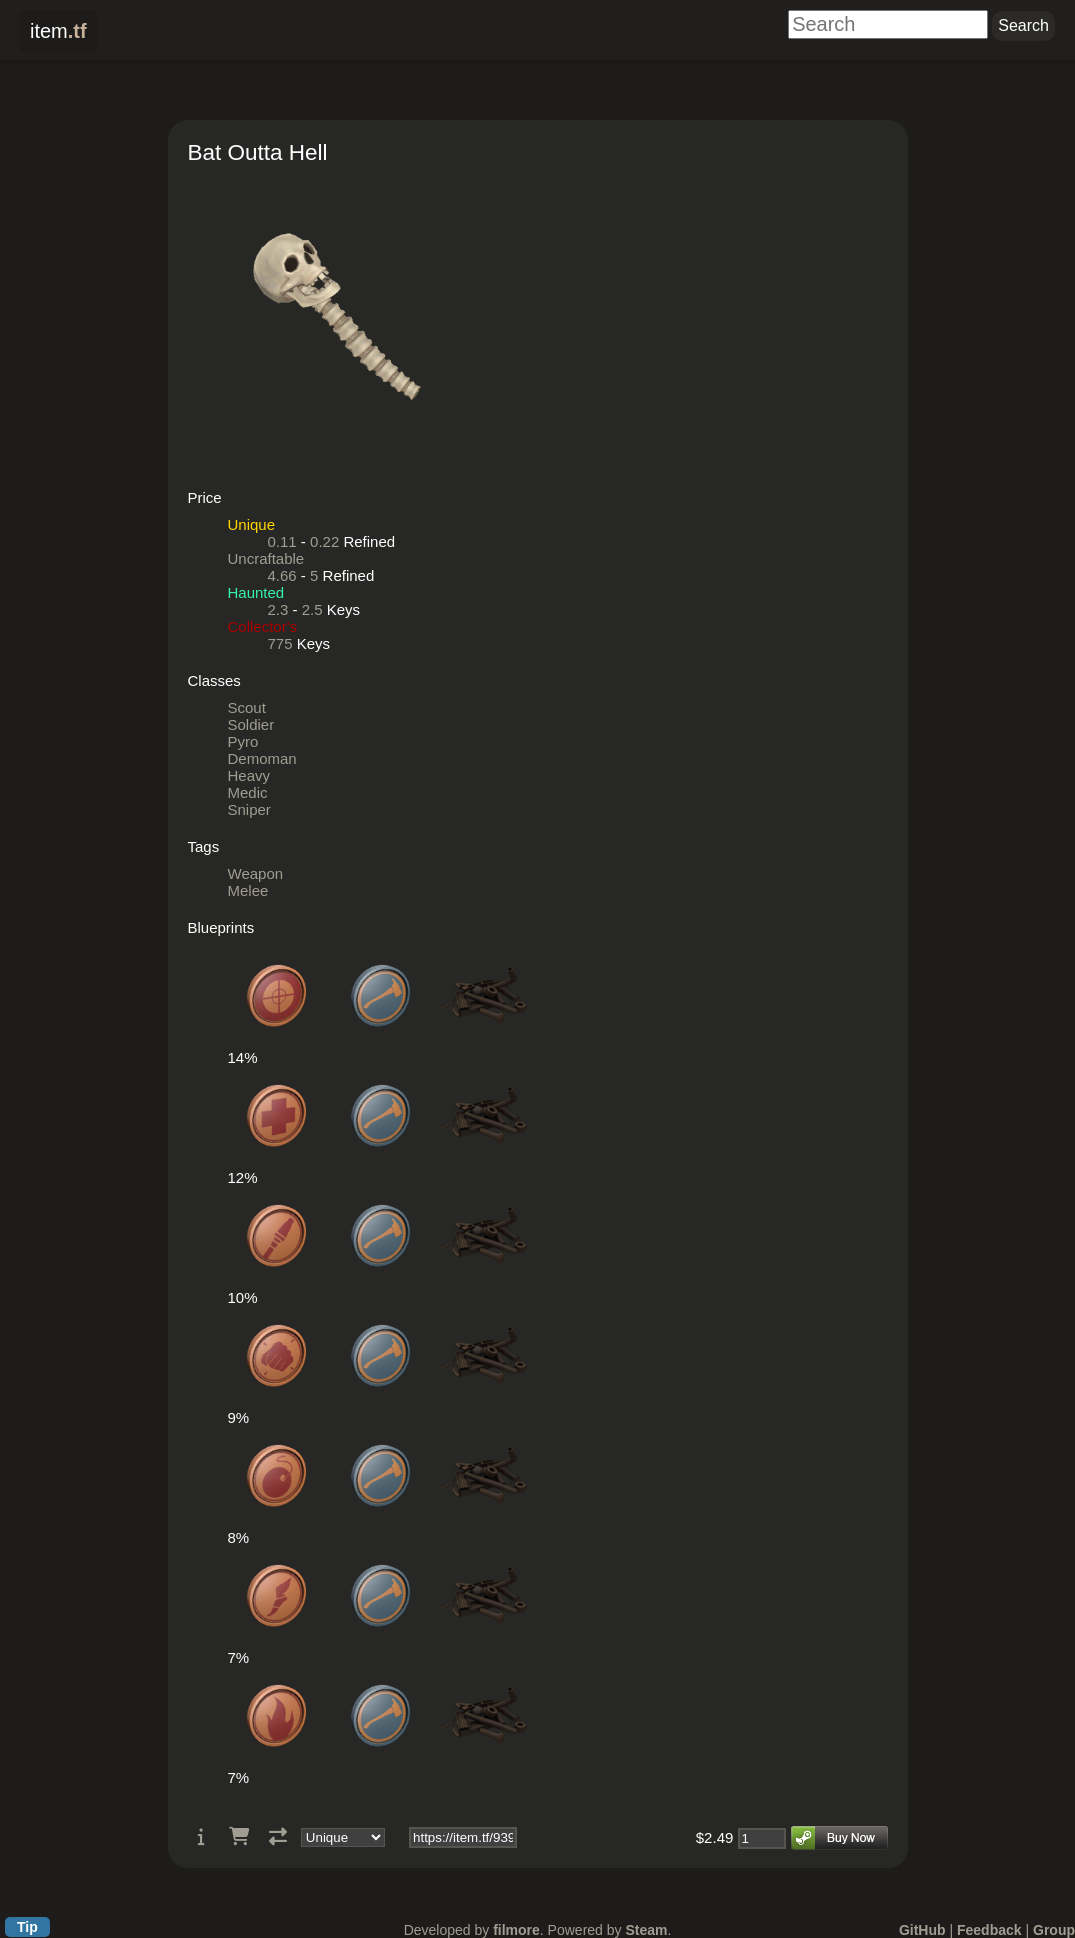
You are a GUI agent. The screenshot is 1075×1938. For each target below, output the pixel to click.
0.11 (282, 541)
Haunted (256, 592)
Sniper (249, 809)
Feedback (989, 1930)
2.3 (278, 609)
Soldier (251, 724)
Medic (248, 792)
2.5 (312, 609)
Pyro (243, 741)
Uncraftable (266, 558)
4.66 (282, 575)
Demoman (262, 758)
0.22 (324, 541)
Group (1054, 1930)
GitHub (922, 1930)
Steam (646, 1930)
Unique (252, 524)
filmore (516, 1930)
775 (280, 643)
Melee (248, 890)
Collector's (263, 626)
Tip (27, 1927)
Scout (247, 707)
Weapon (256, 873)
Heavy (249, 775)
